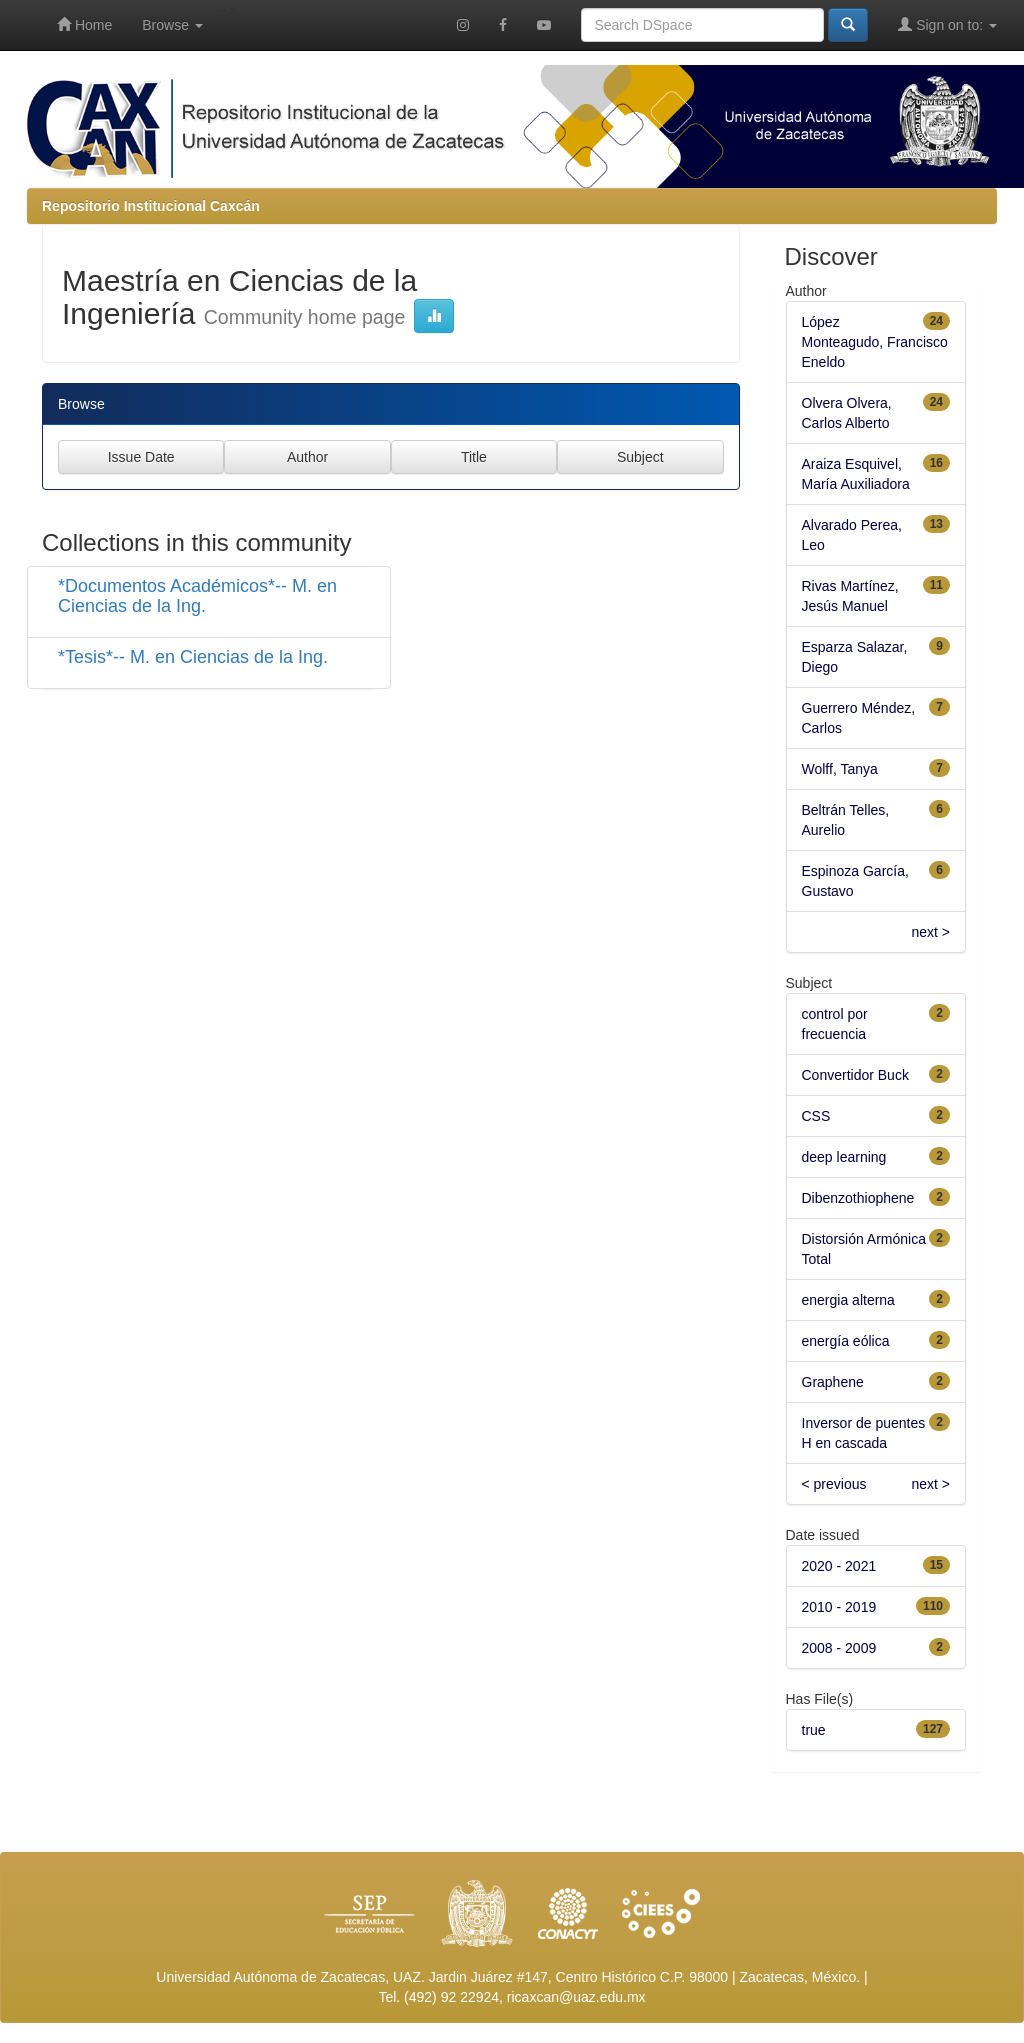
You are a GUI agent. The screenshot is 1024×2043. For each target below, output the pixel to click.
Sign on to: (947, 24)
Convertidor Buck (855, 1075)
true (814, 1730)
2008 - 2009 (839, 1648)
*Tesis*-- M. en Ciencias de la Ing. (193, 657)
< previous (834, 1484)
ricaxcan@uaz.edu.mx (576, 1997)
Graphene (833, 1382)
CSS (816, 1116)
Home (84, 24)
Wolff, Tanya (840, 769)
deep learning (844, 1157)
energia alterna (848, 1300)
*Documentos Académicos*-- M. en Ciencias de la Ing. (197, 596)
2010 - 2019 (839, 1607)
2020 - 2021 (839, 1566)
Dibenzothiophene (858, 1198)
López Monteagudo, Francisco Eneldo (875, 342)
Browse (172, 25)
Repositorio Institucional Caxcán (151, 206)
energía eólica (846, 1341)
